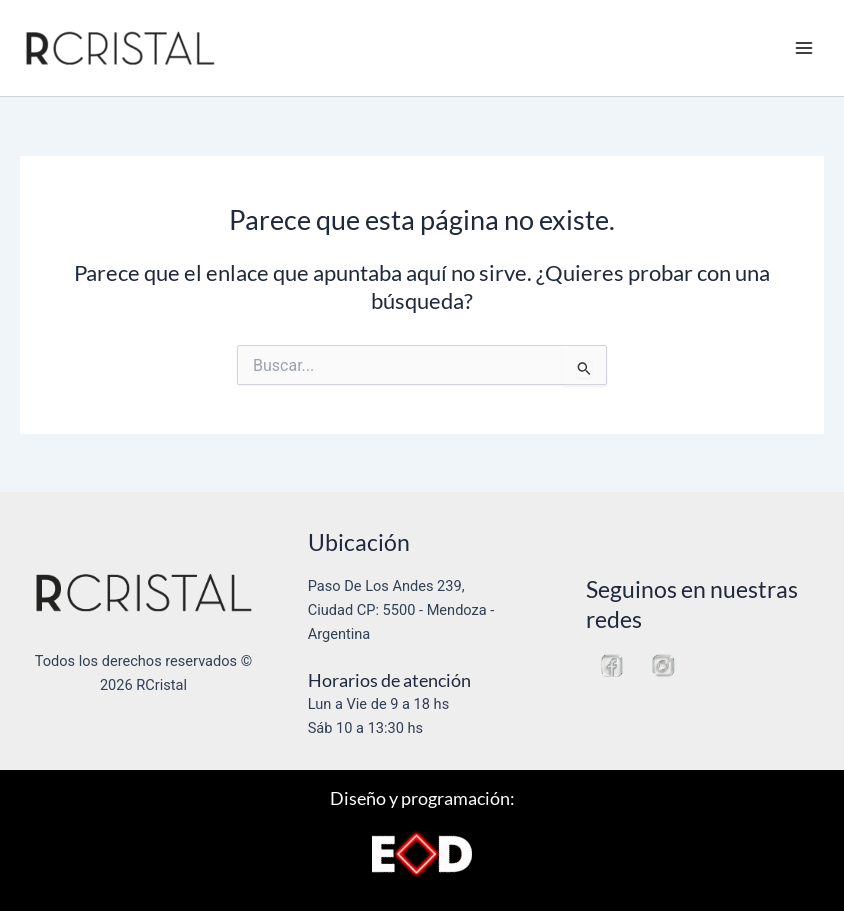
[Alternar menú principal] (804, 48)
